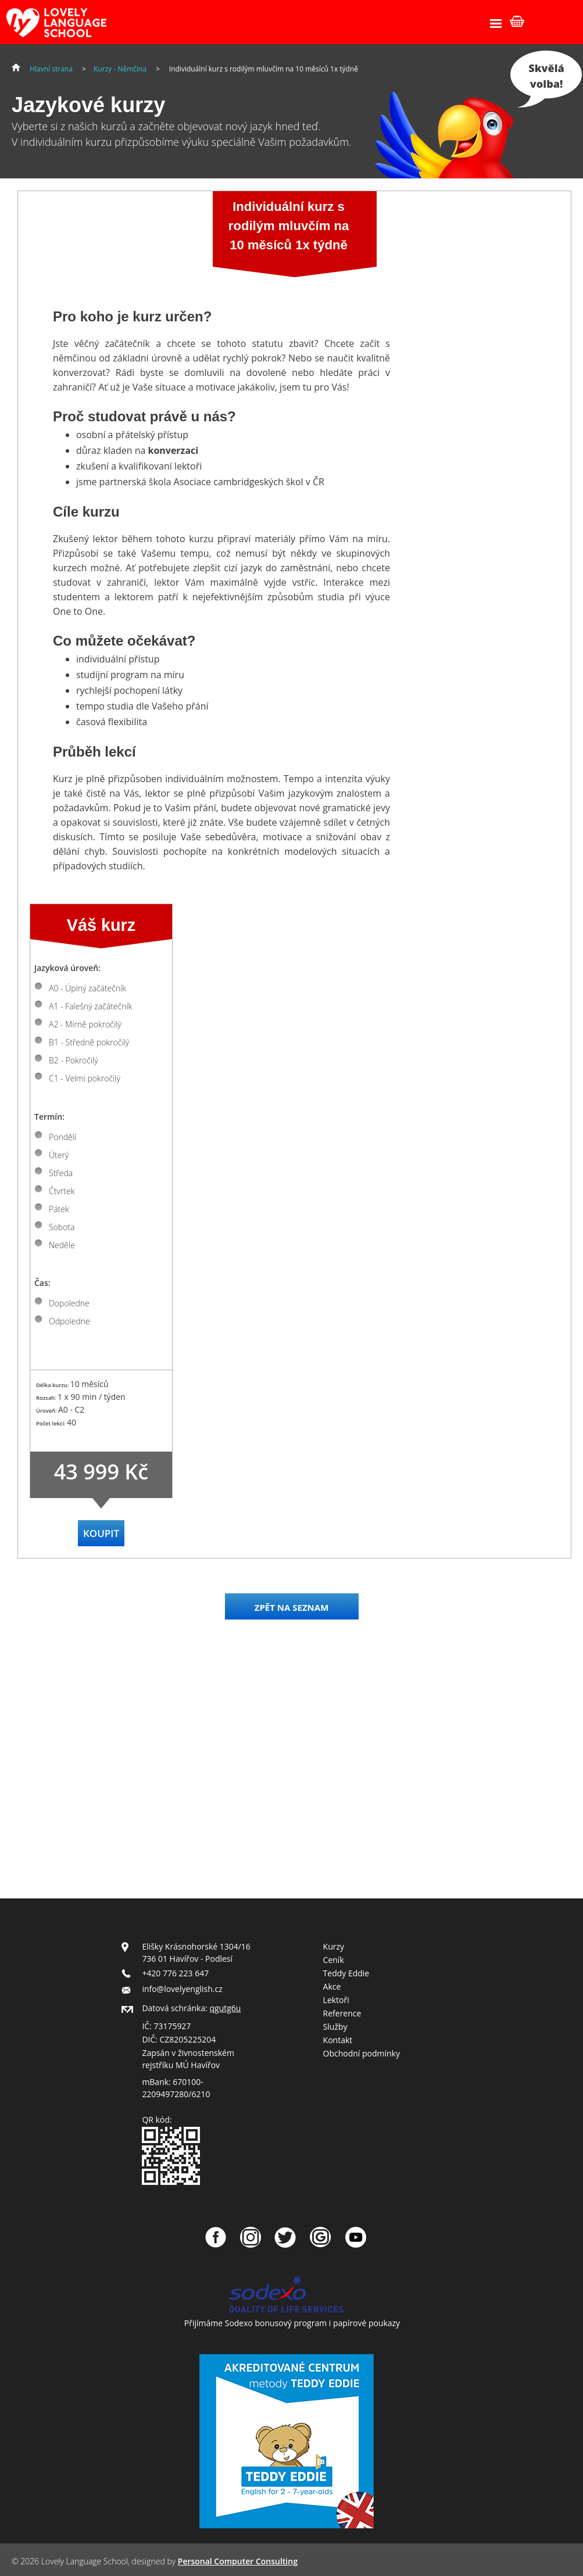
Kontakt (338, 2039)
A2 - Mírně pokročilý (85, 1024)
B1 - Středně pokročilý (89, 1042)
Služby (335, 2026)
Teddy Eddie (346, 1973)
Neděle (62, 1245)
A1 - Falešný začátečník (90, 1006)
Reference (342, 2013)
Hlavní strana (51, 69)
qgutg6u (225, 2007)
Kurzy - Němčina (120, 69)
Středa (61, 1172)
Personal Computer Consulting (238, 2561)
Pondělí (62, 1136)
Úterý (59, 1154)
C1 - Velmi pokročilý (84, 1078)
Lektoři (336, 1999)
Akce (332, 1986)
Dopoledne (69, 1303)
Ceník (333, 1959)
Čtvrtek (61, 1190)
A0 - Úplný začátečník (87, 988)
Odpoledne (69, 1321)
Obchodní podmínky (361, 2053)
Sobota (61, 1227)
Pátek (59, 1208)
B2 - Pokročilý (73, 1060)
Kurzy (333, 1946)
